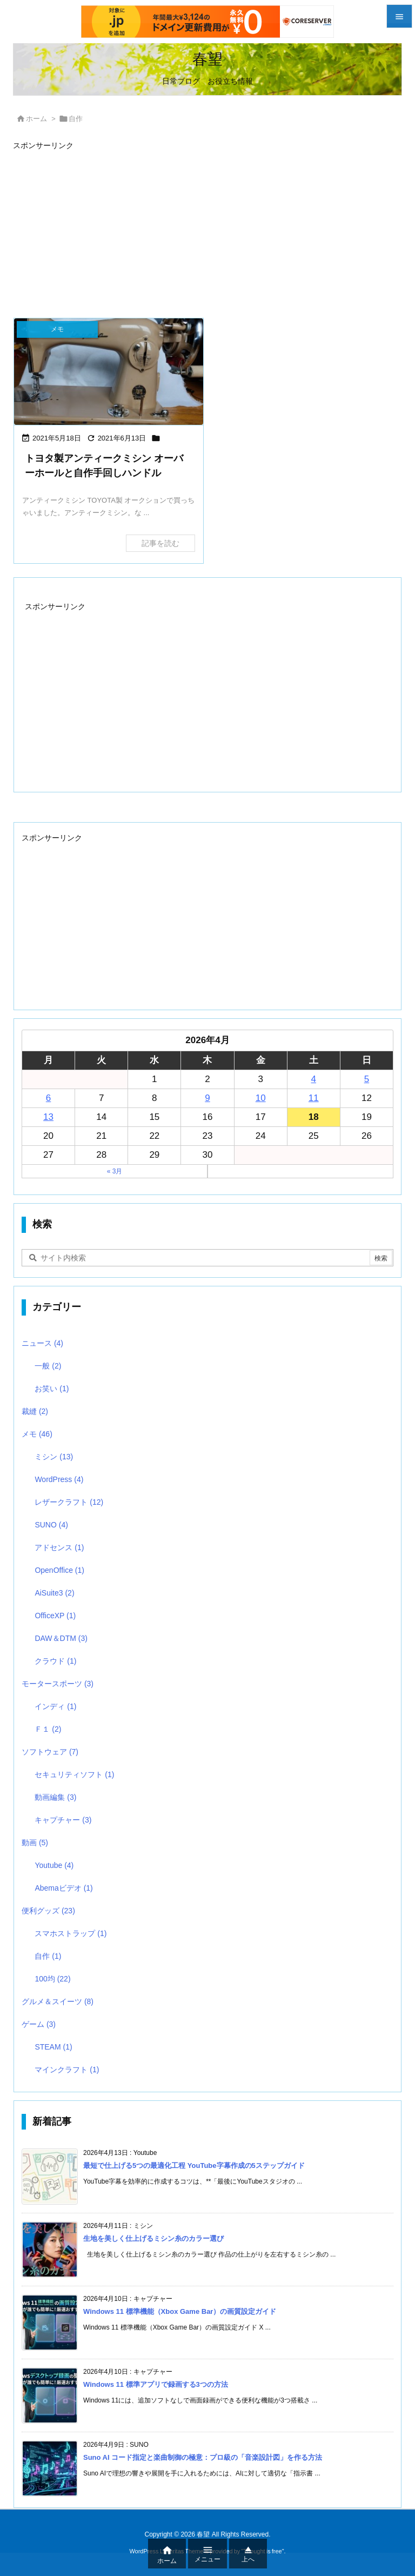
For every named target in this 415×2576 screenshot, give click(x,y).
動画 (35, 1842)
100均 (52, 1978)
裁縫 (35, 1411)
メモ (37, 1434)
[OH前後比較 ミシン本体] (108, 371)
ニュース (42, 1343)
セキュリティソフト (74, 1774)
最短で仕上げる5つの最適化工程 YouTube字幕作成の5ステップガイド (194, 2165)
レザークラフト (69, 1502)
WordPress (59, 1479)
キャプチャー (63, 1820)
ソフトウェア (50, 1751)
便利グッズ (48, 1910)
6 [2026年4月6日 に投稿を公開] (48, 1098)
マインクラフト (67, 2069)
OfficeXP (55, 1615)
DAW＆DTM (61, 1638)
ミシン (54, 1456)
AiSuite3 (54, 1593)
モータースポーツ (57, 1683)
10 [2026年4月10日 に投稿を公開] (261, 1098)
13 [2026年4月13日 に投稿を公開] (48, 1117)
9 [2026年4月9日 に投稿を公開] (207, 1098)
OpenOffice (59, 1570)
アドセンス (59, 1547)
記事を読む (160, 543)
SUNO (51, 1524)
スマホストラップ (70, 1933)
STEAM (53, 2047)
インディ (55, 1706)
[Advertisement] (207, 229)
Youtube (54, 1865)
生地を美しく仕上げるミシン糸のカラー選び (153, 2238)
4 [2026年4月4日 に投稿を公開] (313, 1079)
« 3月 (115, 1171)
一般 (48, 1366)
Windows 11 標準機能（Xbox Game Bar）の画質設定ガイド (179, 2311)
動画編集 (55, 1797)
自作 (48, 1956)
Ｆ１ (48, 1729)
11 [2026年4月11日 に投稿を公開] (314, 1098)
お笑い (52, 1388)
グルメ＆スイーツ (57, 2001)
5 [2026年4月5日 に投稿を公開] (366, 1079)
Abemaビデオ (63, 1888)
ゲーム (39, 2024)
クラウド (55, 1661)
